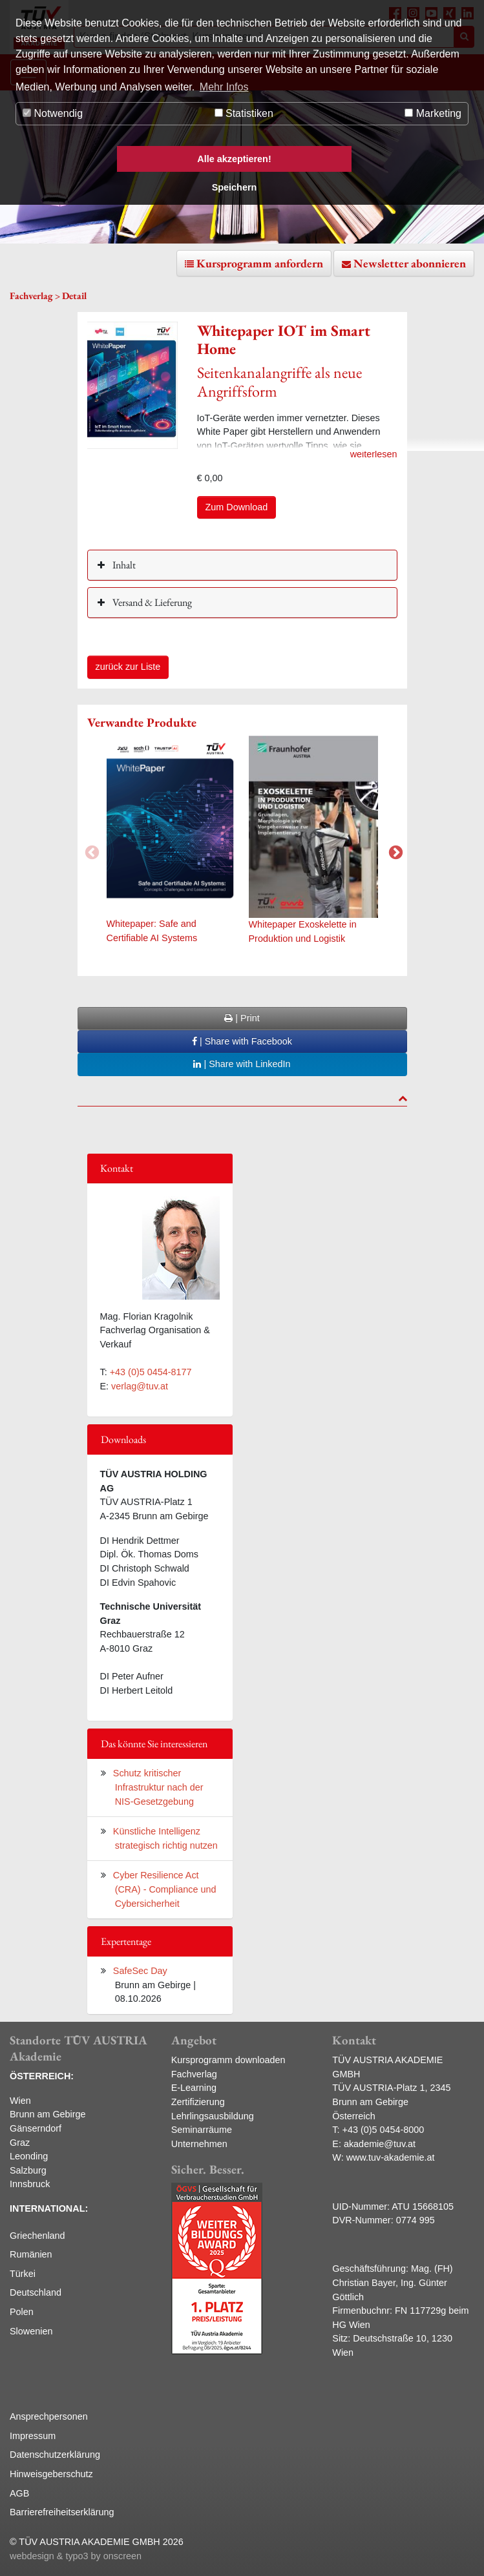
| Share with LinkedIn (241, 1064)
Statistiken (244, 113)
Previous (90, 851)
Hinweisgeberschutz (51, 2474)
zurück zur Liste (128, 666)
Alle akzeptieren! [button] (234, 159)
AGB (19, 2493)
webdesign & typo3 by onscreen (76, 2556)
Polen (22, 2312)
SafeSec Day (140, 1971)
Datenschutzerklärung (55, 2454)
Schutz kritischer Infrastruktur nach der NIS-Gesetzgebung (158, 1787)
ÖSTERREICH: (42, 2076)
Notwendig (53, 113)
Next (394, 851)
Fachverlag (194, 2074)
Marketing (433, 113)
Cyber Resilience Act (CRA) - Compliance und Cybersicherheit (164, 1889)
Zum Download (236, 507)
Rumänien (31, 2254)
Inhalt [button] (123, 565)
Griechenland (37, 2235)
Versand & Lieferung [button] (151, 602)
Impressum (33, 2436)
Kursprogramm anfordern (259, 263)
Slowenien (31, 2331)
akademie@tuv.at (380, 2144)
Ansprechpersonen (49, 2416)
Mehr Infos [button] (224, 86)
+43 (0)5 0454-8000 (383, 2129)
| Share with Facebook (242, 1041)
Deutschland (35, 2292)
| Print (241, 1018)
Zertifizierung (198, 2102)
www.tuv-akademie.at (390, 2157)
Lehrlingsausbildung (212, 2116)
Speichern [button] (234, 187)
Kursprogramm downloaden (228, 2060)
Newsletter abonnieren (409, 263)
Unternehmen (199, 2144)
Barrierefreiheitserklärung (62, 2512)
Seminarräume (201, 2129)
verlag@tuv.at (139, 1386)
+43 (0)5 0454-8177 (151, 1372)
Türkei (23, 2274)
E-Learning (193, 2088)
